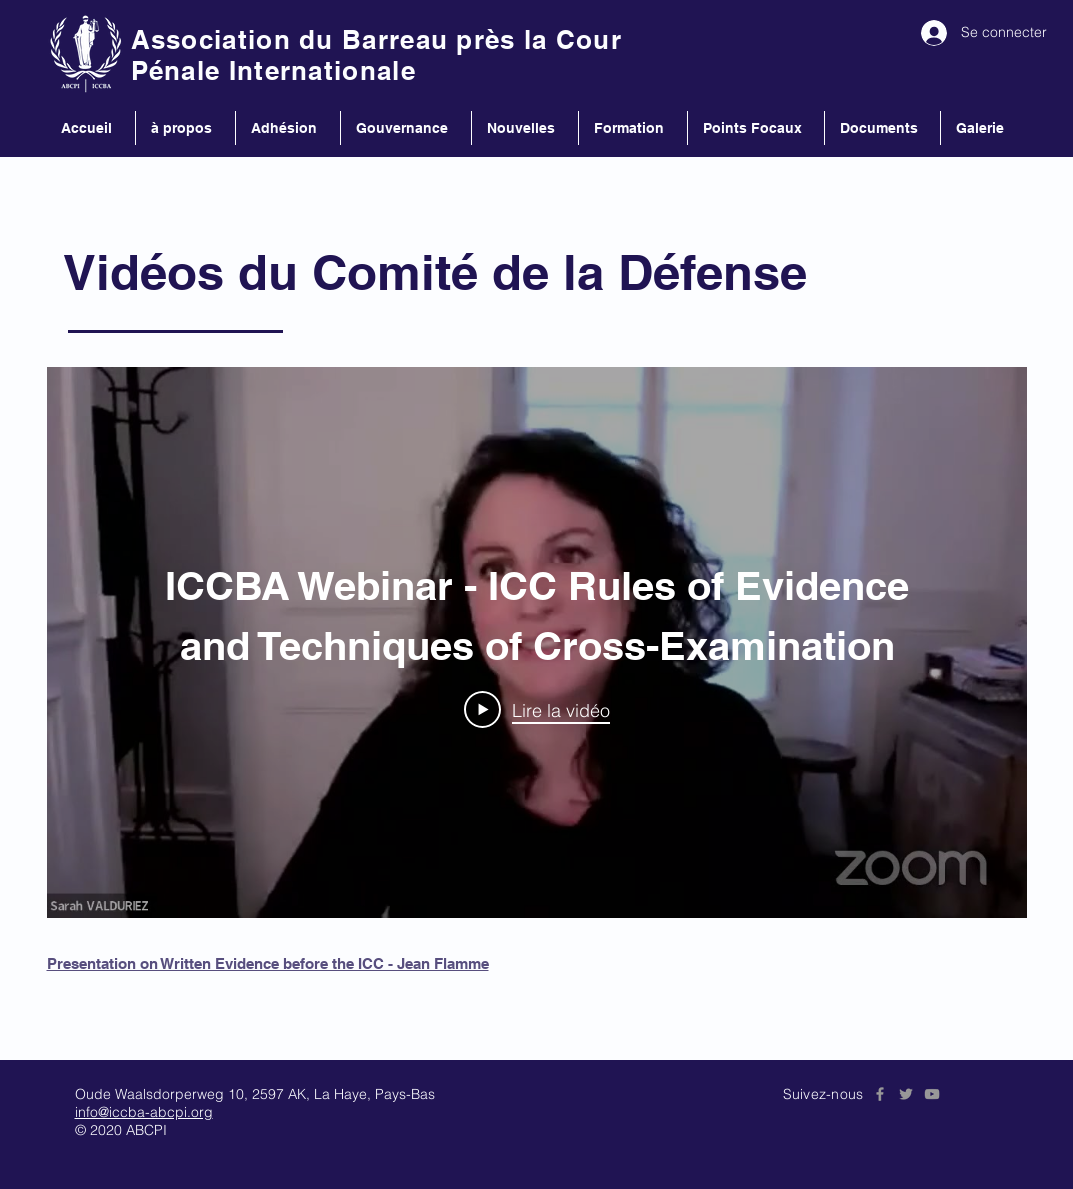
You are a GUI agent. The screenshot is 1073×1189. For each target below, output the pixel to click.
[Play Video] (537, 709)
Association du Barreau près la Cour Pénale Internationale (377, 55)
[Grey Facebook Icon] (880, 1094)
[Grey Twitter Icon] (906, 1094)
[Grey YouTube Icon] (932, 1094)
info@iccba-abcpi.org (144, 1112)
